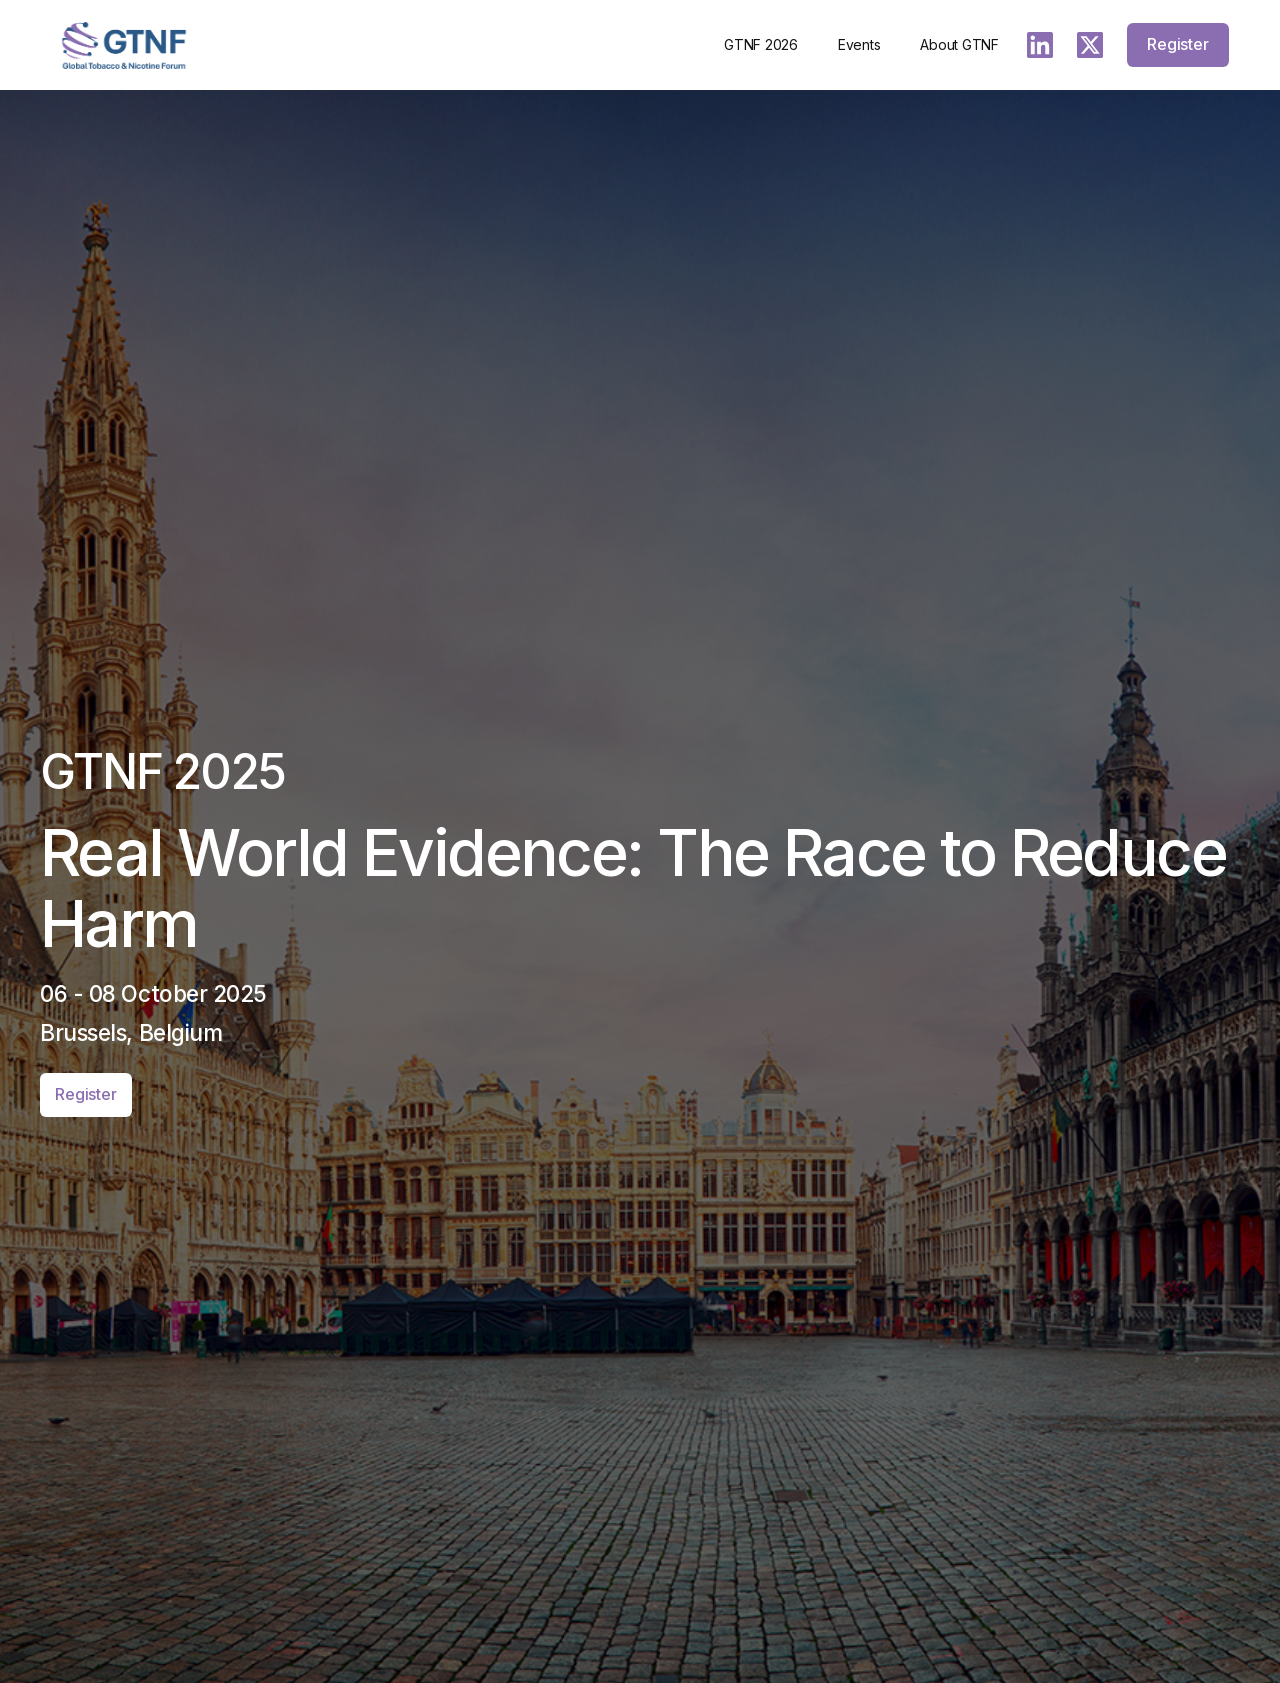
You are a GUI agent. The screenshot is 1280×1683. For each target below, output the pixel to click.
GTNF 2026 (761, 44)
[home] (123, 45)
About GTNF (959, 44)
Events (859, 44)
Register (1178, 44)
